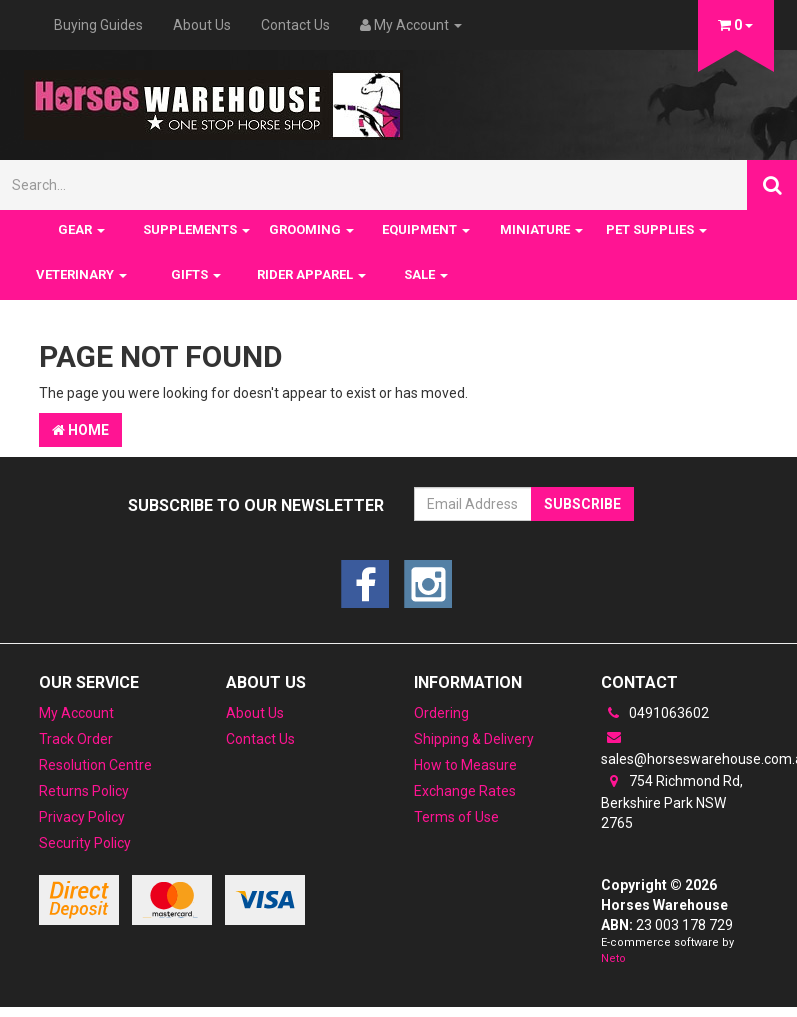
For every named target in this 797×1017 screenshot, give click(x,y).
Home (80, 430)
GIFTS (196, 274)
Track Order (76, 739)
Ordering (441, 713)
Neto (613, 958)
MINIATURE (541, 229)
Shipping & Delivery (474, 739)
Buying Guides (98, 25)
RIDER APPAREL (311, 274)
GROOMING (311, 229)
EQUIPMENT (426, 229)
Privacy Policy (82, 817)
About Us (202, 25)
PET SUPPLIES (656, 229)
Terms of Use (456, 817)
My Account (76, 713)
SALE (426, 274)
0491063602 (655, 713)
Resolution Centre (95, 765)
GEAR (81, 229)
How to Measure (465, 765)
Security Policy (85, 843)
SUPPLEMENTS (196, 229)
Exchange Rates (465, 791)
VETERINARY (81, 274)
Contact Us (295, 25)
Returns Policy (84, 791)
